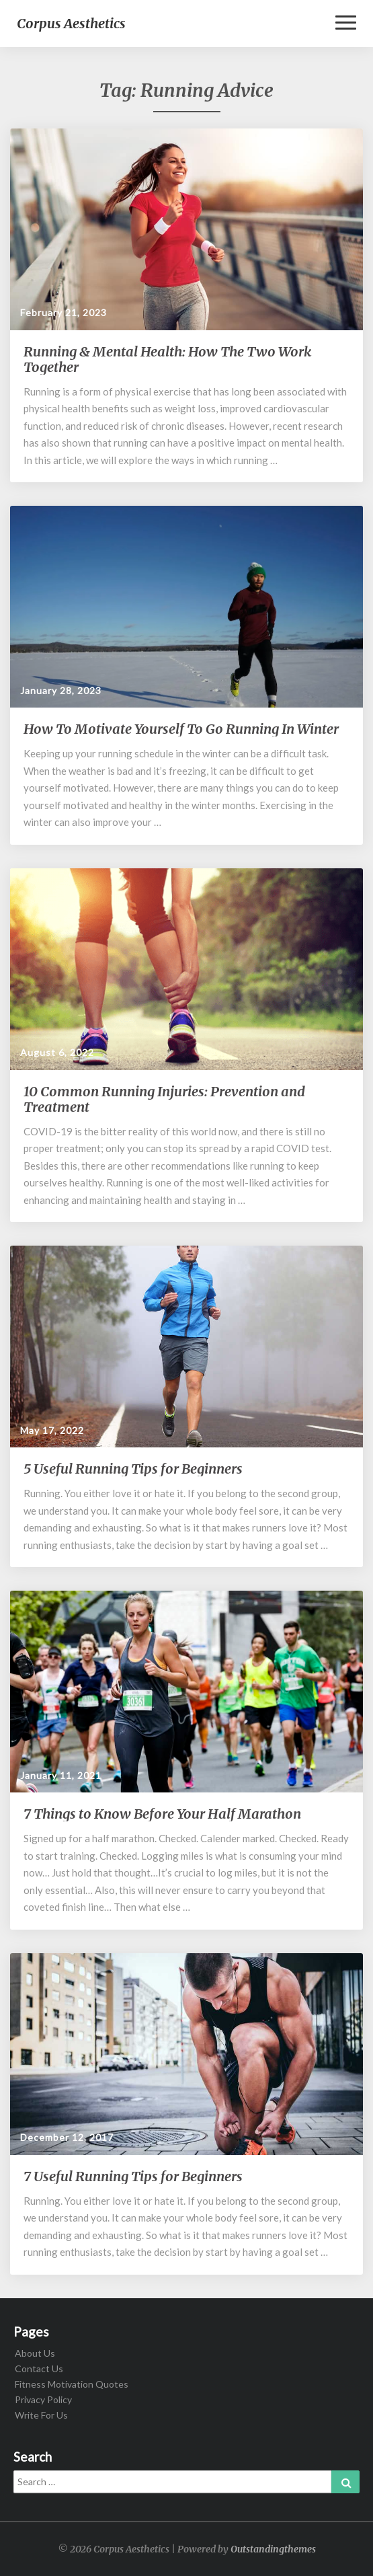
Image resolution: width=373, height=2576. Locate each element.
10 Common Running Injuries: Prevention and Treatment (164, 1099)
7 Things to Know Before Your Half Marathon (162, 1813)
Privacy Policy (43, 2399)
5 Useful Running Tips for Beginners (133, 1468)
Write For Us (41, 2415)
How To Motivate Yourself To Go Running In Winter (181, 728)
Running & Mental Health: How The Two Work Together (167, 359)
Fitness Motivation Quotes (71, 2384)
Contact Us (39, 2368)
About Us (35, 2353)
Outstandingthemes (273, 2549)
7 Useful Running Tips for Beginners (133, 2176)
